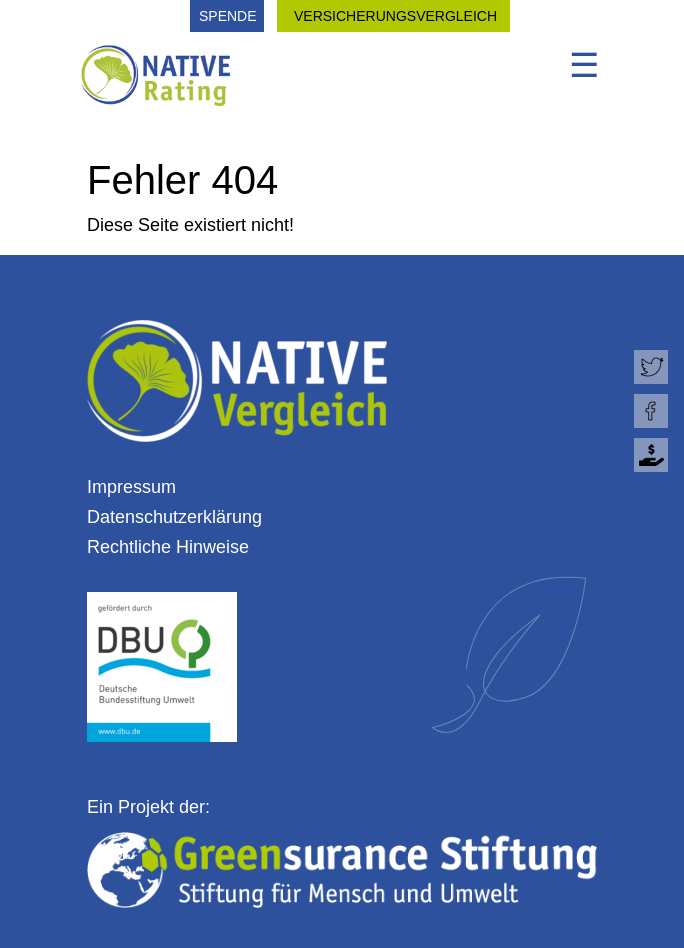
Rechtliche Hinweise (168, 547)
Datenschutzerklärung (174, 517)
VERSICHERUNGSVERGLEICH (395, 16)
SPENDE (228, 16)
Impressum (131, 487)
